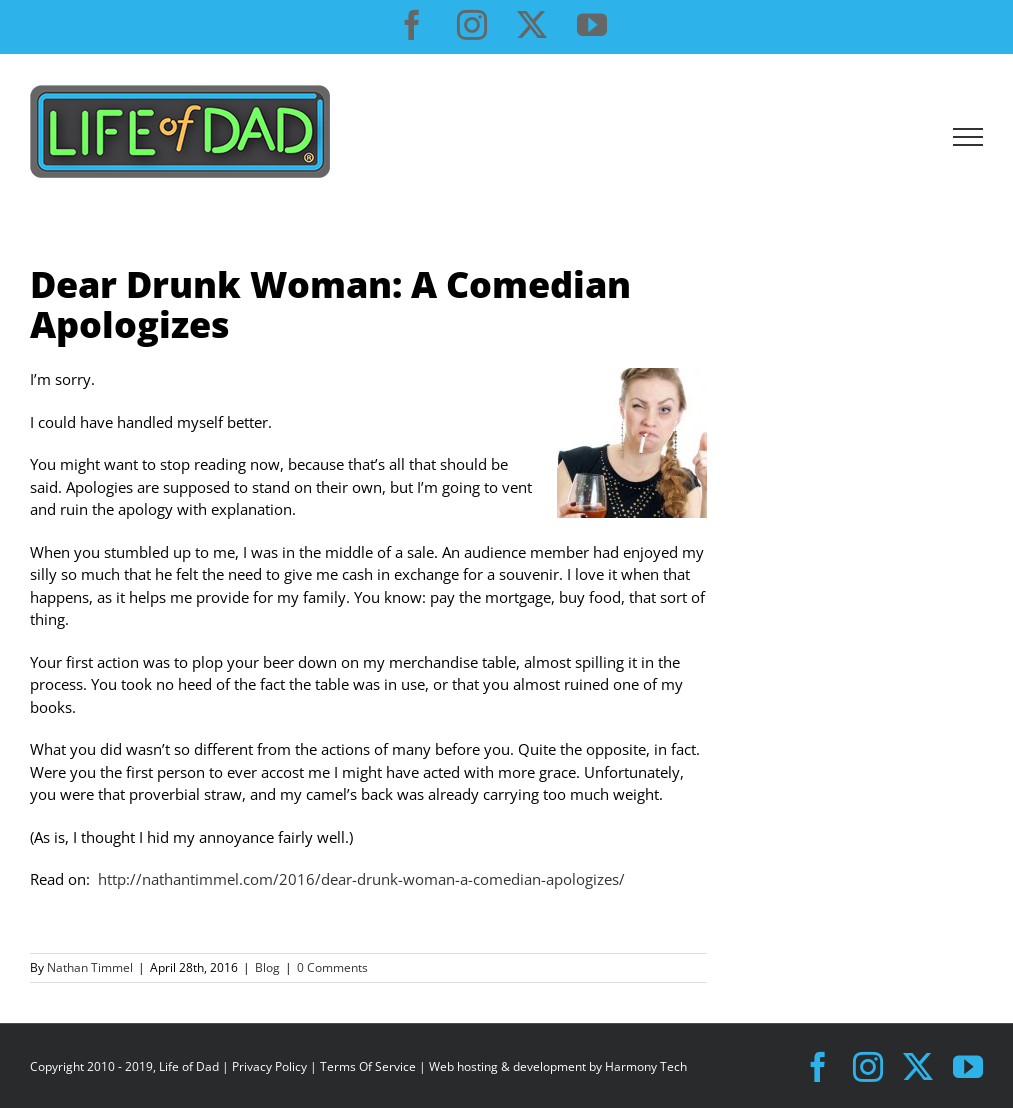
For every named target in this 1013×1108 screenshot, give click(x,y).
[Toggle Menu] (968, 137)
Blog (267, 967)
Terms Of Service (368, 1066)
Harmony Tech (646, 1066)
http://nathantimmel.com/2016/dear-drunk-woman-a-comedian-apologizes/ (361, 879)
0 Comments (332, 967)
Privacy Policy (269, 1066)
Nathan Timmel (90, 967)
